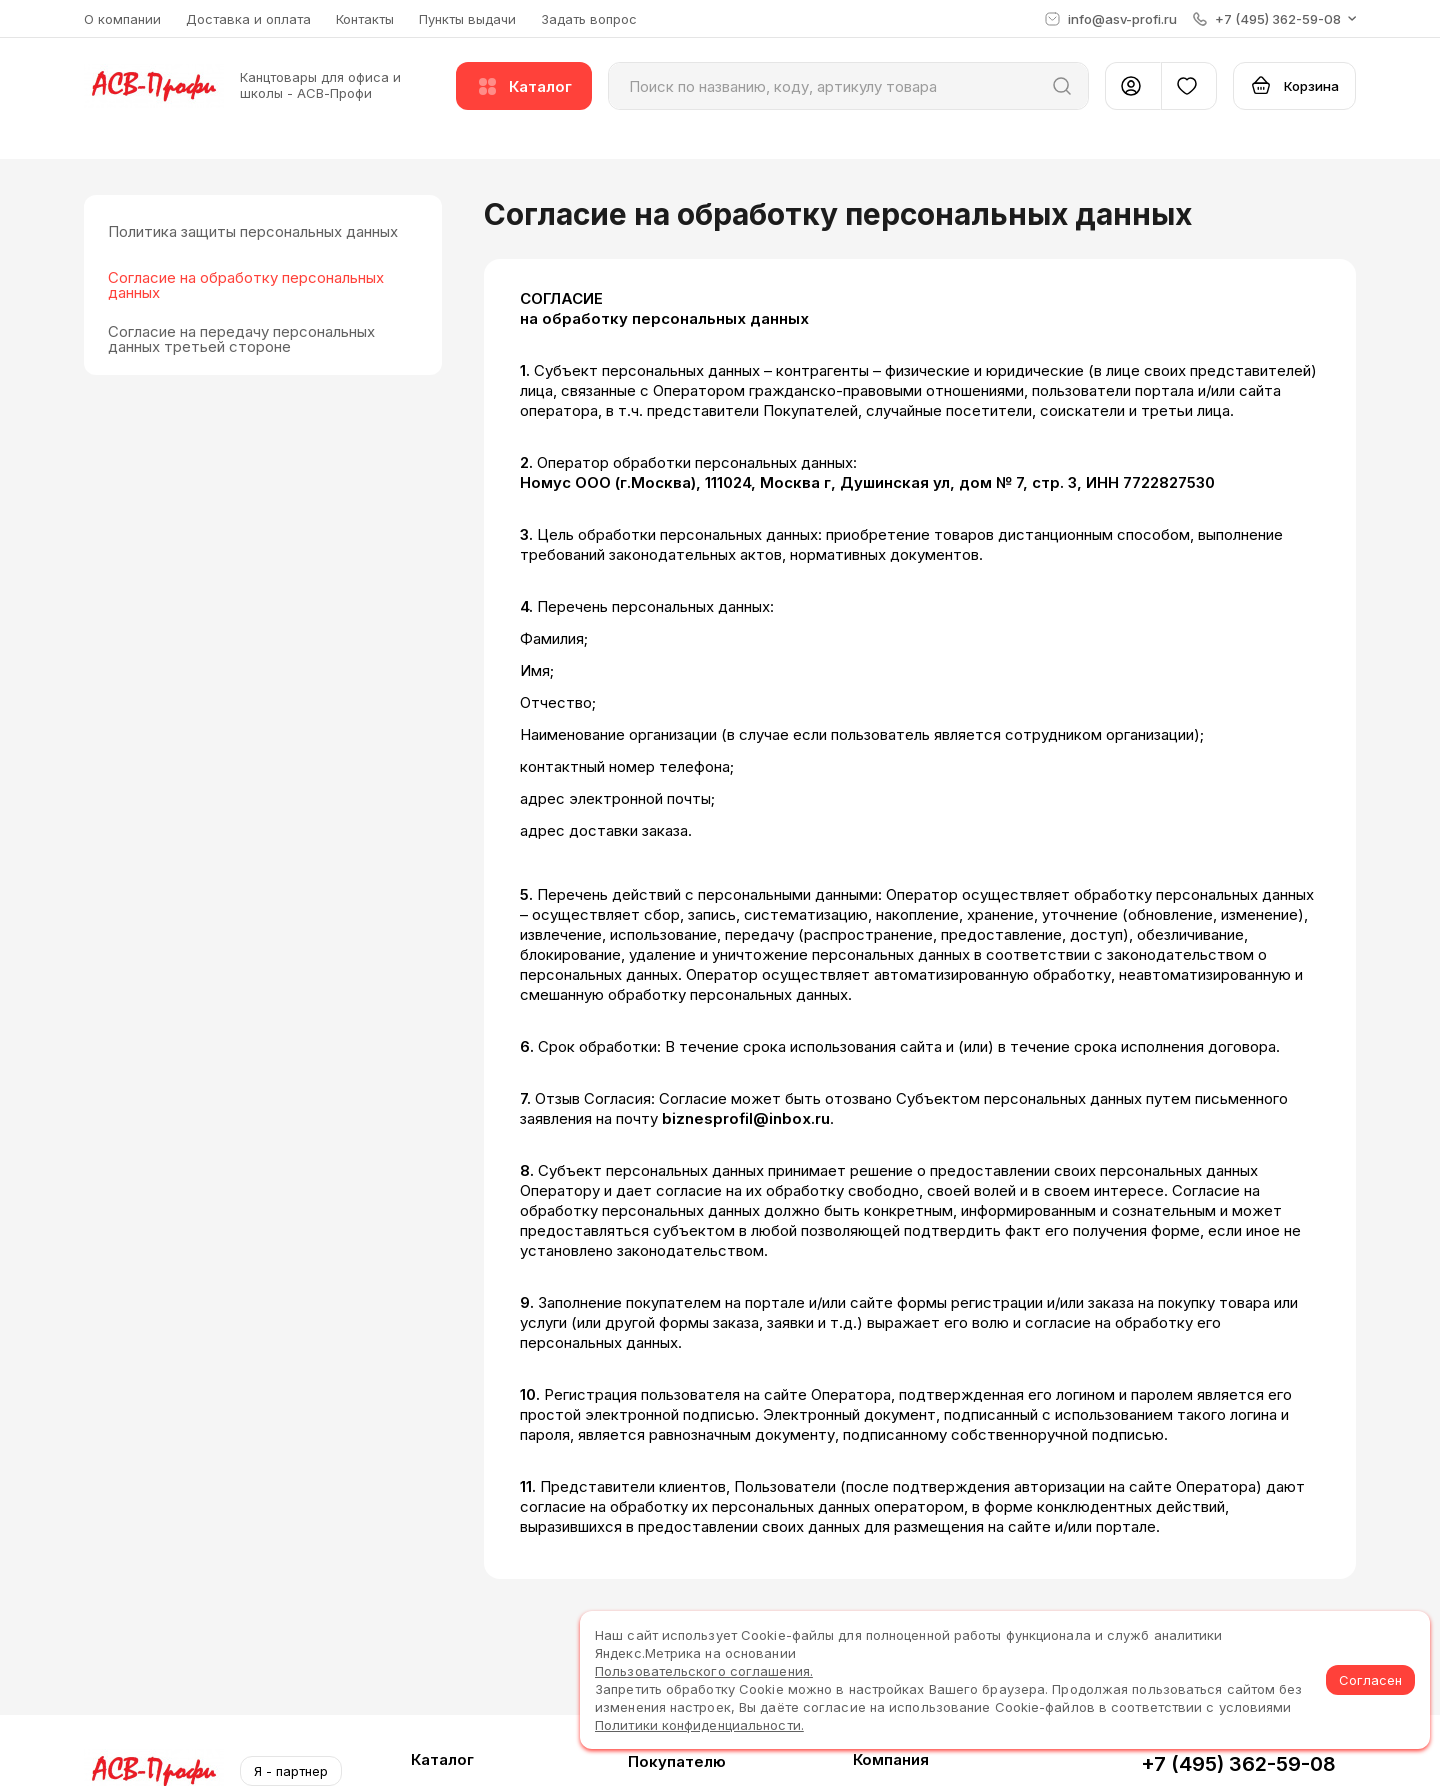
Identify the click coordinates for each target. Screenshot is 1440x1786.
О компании (122, 19)
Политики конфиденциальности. (699, 1725)
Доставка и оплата (248, 19)
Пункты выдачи (467, 19)
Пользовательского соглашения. (704, 1671)
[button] (1274, 19)
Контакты (365, 19)
